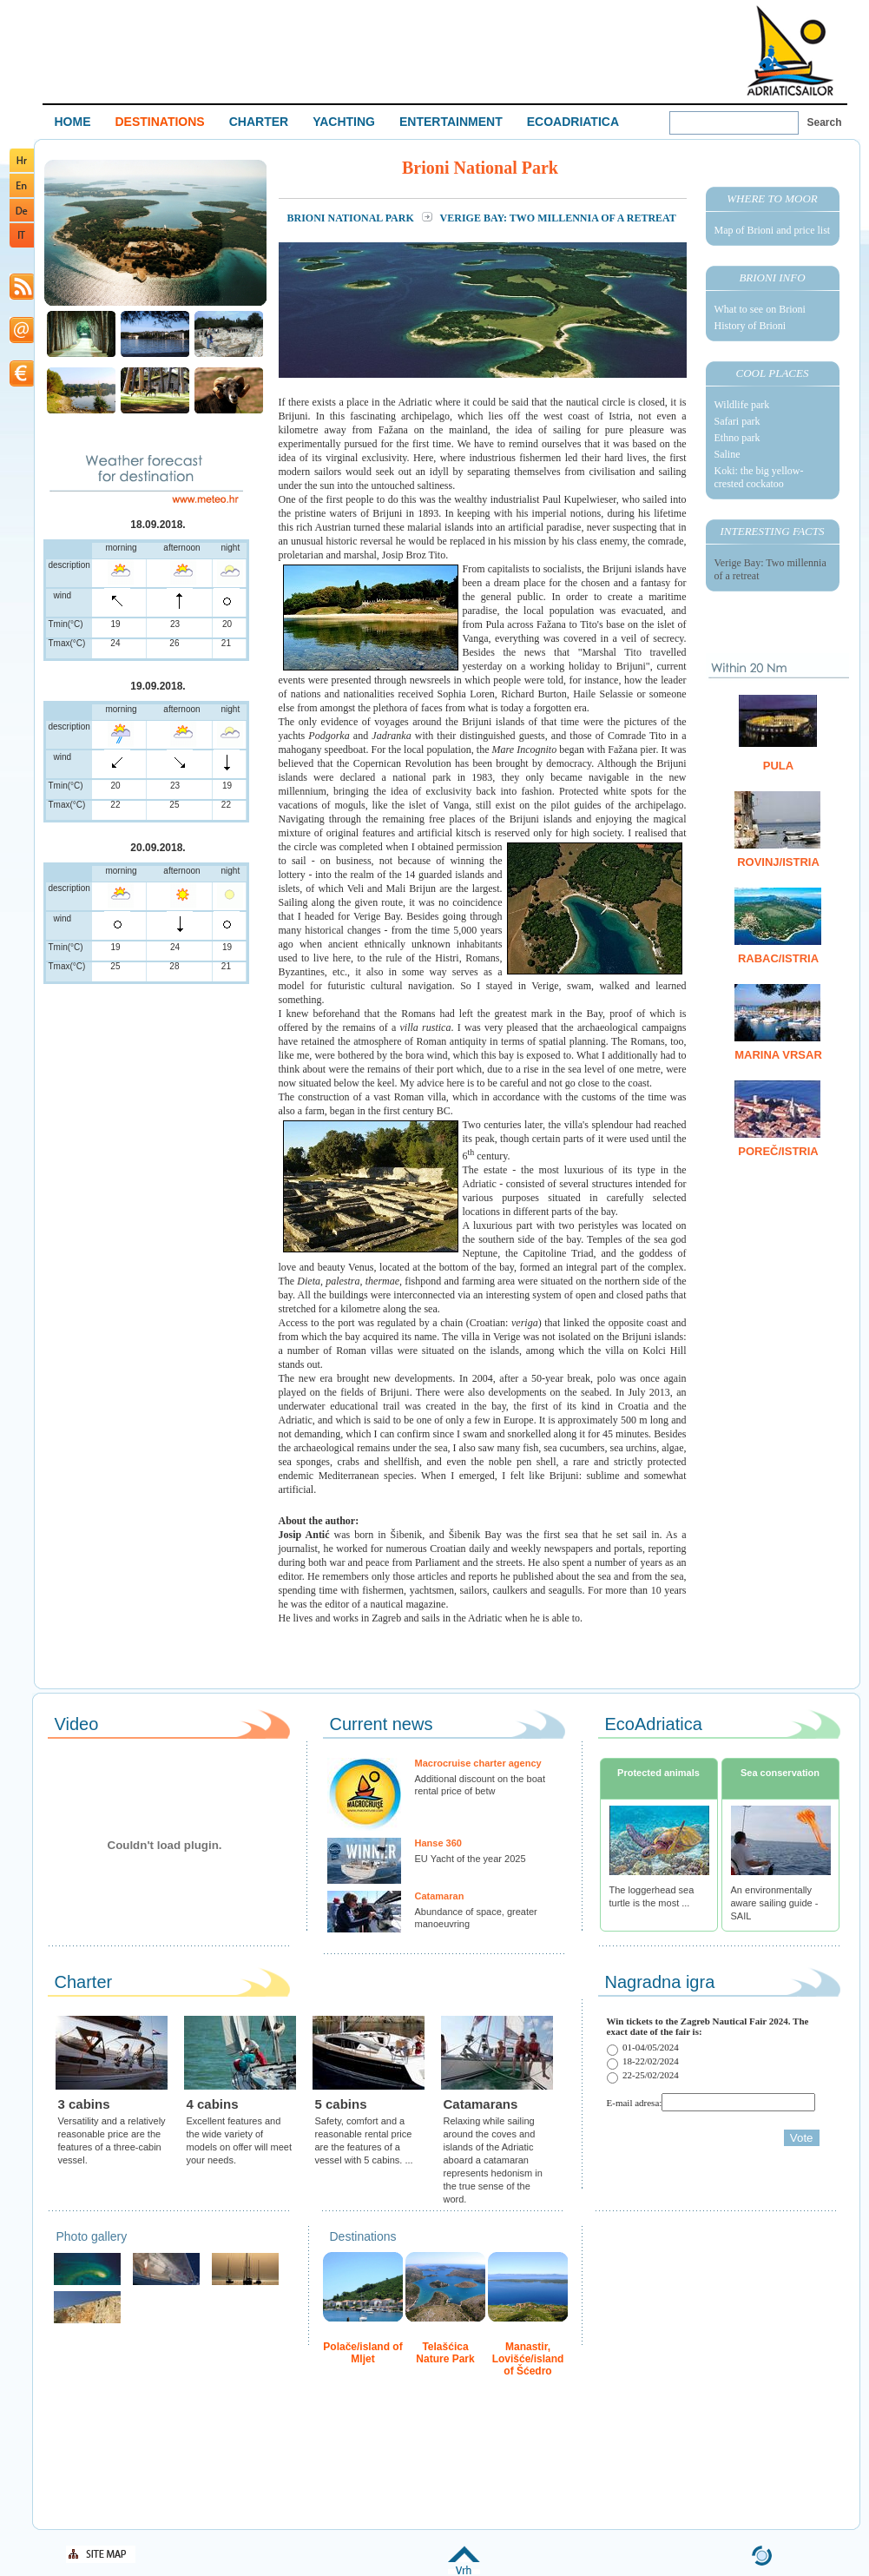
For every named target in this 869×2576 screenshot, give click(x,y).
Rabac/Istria (778, 958)
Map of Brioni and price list (772, 230)
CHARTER (258, 122)
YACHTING (344, 122)
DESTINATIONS (160, 122)
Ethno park (737, 438)
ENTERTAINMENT (451, 122)
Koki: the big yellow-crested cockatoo (759, 477)
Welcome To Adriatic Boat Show (790, 50)
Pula (778, 765)
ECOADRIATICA (573, 122)
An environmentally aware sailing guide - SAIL (775, 1903)
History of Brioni (750, 326)
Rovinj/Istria (778, 862)
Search (824, 122)
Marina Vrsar (778, 1054)
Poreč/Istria (778, 1151)
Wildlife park (742, 405)
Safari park (737, 421)
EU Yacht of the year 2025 (470, 1858)
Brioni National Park (352, 218)
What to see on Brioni (760, 309)
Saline (727, 454)
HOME (73, 122)
